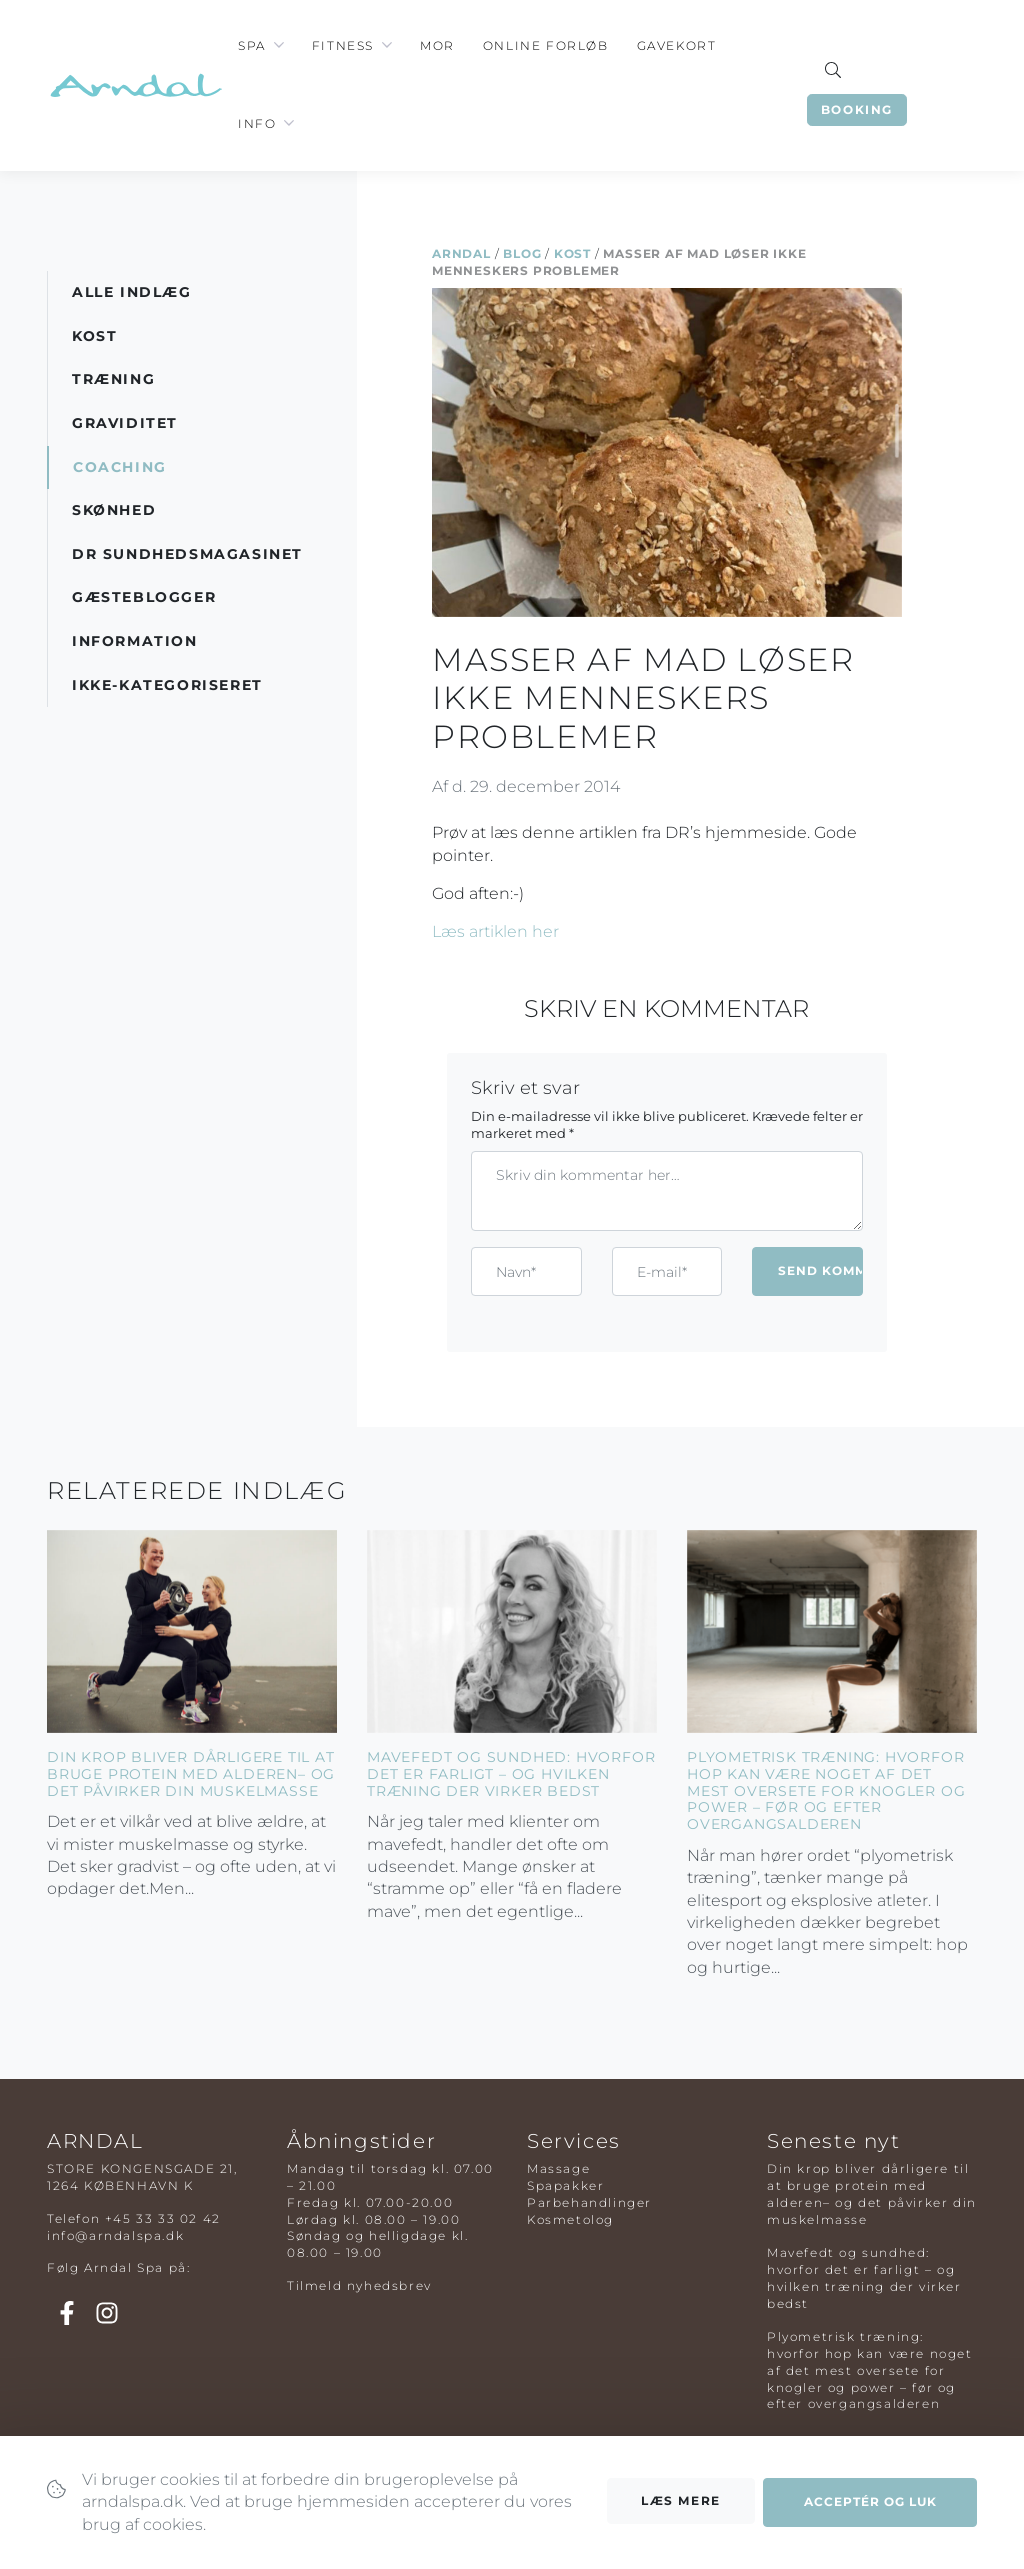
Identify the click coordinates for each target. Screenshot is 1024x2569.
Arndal (461, 253)
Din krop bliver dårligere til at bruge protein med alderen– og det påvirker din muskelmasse (191, 1774)
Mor (437, 45)
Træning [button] (113, 379)
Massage (558, 2168)
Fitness (343, 45)
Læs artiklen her (495, 931)
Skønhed (114, 510)
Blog (522, 253)
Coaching (120, 467)
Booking (857, 109)
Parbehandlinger (589, 2202)
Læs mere (681, 2519)
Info (257, 123)
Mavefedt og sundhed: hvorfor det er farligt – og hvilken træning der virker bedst (511, 1774)
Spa (252, 45)
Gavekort (677, 45)
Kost (572, 253)
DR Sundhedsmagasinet (187, 554)
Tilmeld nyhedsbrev (359, 2285)
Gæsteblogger (144, 597)
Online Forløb (546, 45)
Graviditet (125, 423)
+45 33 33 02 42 (163, 2218)
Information (135, 641)
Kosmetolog (570, 2219)
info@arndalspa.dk (115, 2235)
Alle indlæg (132, 292)
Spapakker (565, 2185)
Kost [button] (94, 336)
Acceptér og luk (870, 2520)
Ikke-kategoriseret (167, 685)
